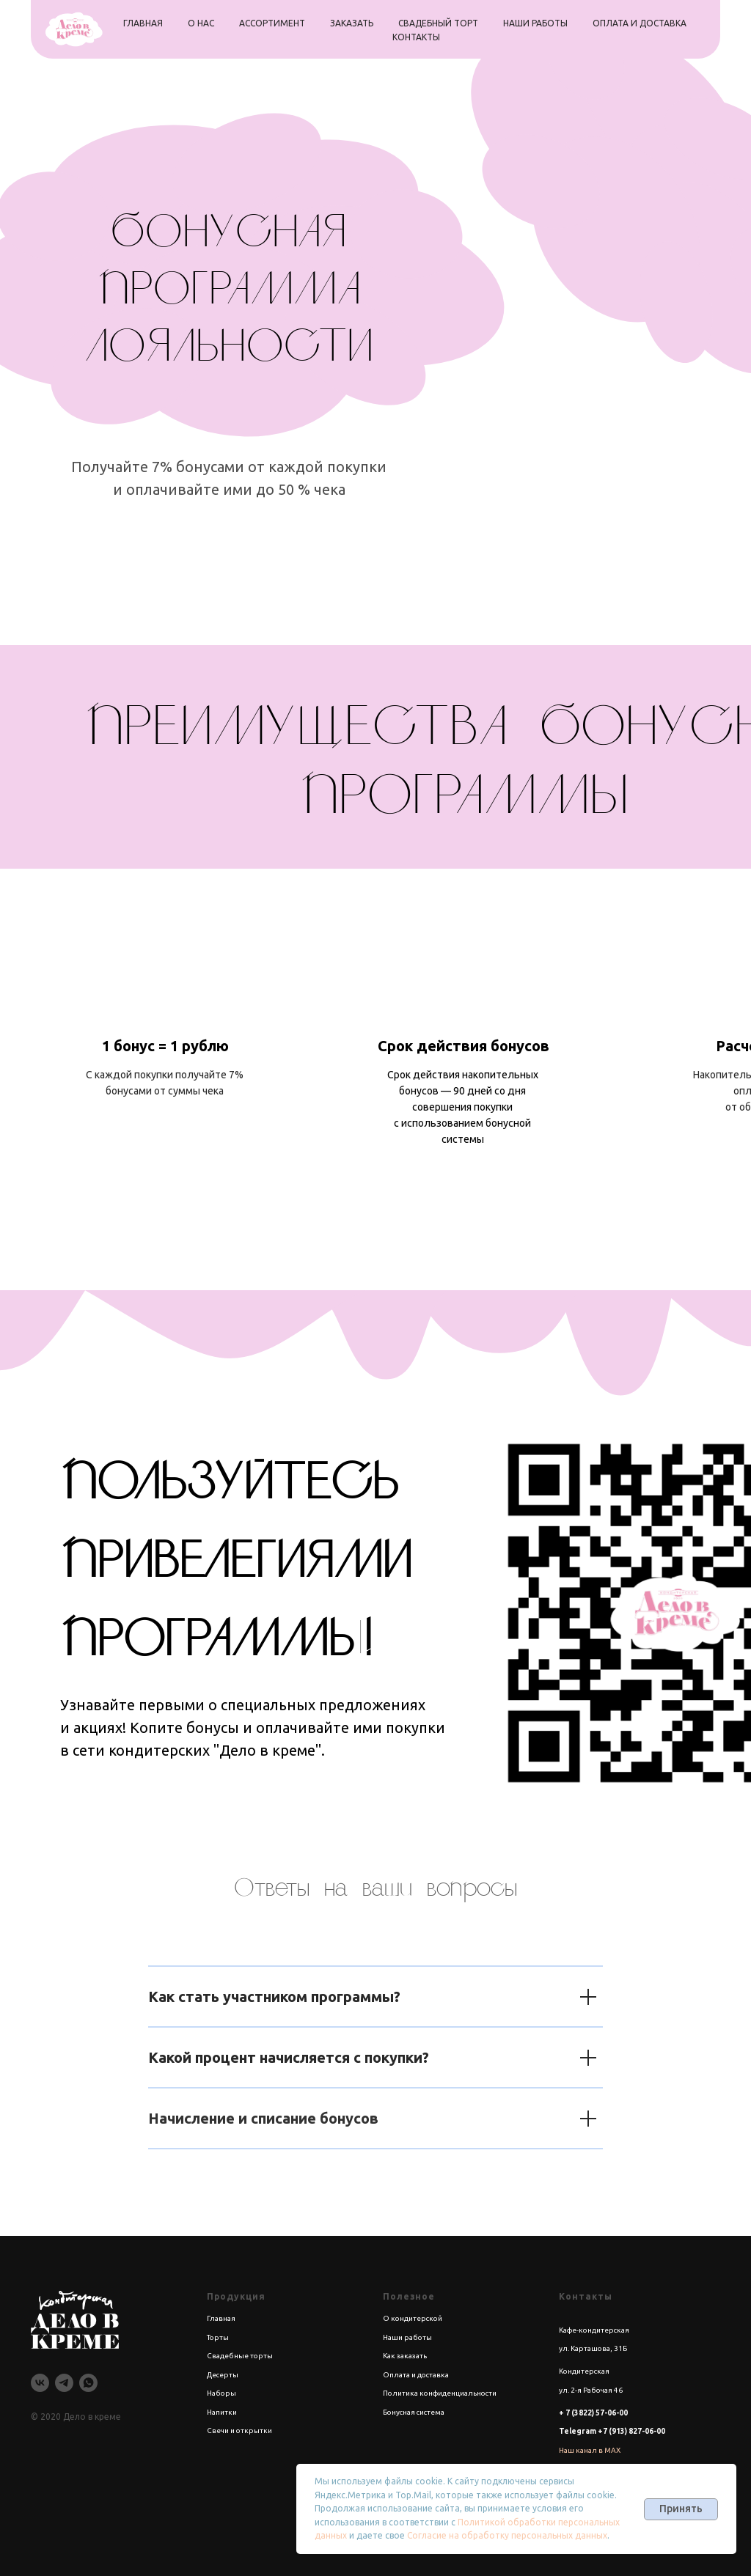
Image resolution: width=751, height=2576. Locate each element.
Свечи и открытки (239, 2430)
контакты (416, 37)
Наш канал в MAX (589, 2450)
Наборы (221, 2393)
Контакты (585, 2296)
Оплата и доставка (416, 2375)
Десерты (222, 2375)
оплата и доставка (639, 23)
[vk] (40, 2383)
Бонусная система (413, 2412)
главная (143, 23)
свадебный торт (438, 23)
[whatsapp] (88, 2383)
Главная (221, 2318)
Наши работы (407, 2337)
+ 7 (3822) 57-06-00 (593, 2413)
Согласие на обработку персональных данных (507, 2535)
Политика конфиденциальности (440, 2393)
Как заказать (405, 2356)
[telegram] (64, 2383)
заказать (351, 23)
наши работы (535, 23)
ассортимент (272, 23)
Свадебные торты (240, 2356)
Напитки (222, 2412)
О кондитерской (412, 2318)
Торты (218, 2337)
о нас (201, 23)
